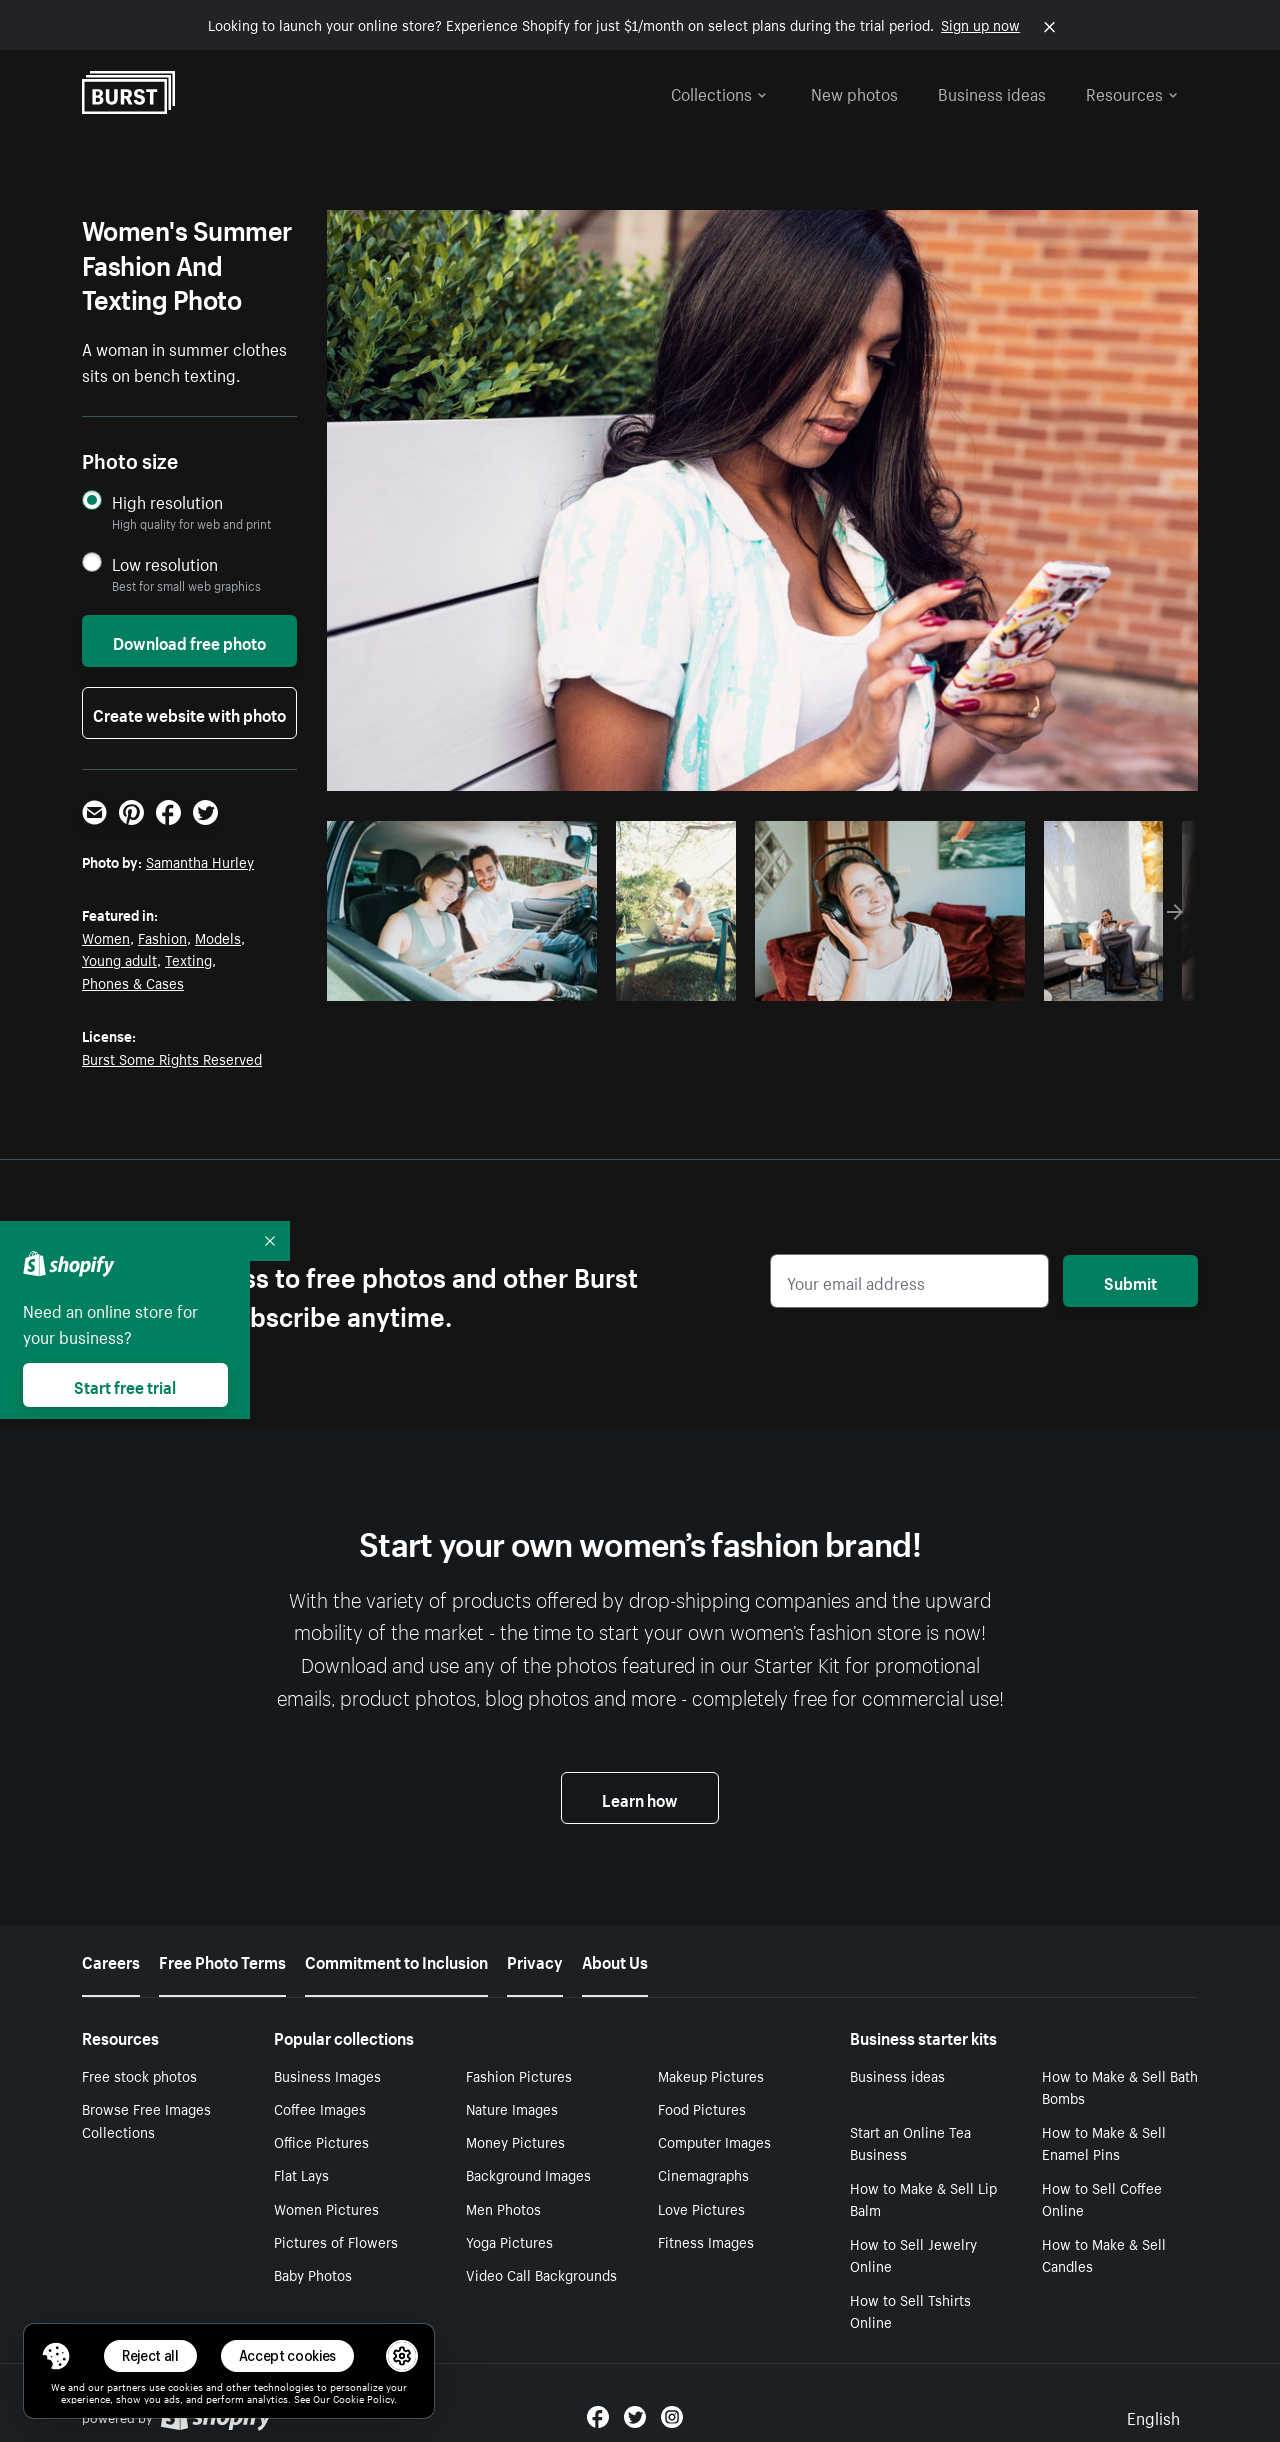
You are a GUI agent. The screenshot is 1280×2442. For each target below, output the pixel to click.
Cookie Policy (363, 2398)
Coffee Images (320, 2108)
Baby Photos (313, 2274)
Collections (719, 92)
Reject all (150, 2355)
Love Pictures (701, 2208)
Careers (111, 1960)
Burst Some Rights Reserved (172, 1058)
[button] (56, 2356)
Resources (1132, 92)
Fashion (162, 937)
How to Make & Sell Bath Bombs (1120, 2086)
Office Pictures (321, 2141)
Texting (188, 959)
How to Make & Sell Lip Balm (923, 2198)
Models (218, 937)
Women (106, 937)
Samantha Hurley (200, 861)
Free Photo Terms (222, 1960)
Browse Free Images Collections (146, 2119)
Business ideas (992, 92)
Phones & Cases (133, 982)
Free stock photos (139, 2075)
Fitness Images (706, 2241)
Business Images (327, 2075)
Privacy (535, 1960)
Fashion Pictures (519, 2075)
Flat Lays (301, 2174)
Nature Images (512, 2108)
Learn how (640, 1798)
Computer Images (714, 2141)
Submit (1130, 1281)
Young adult (119, 959)
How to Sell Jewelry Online (913, 2254)
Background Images (528, 2174)
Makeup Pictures (711, 2075)
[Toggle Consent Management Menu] (56, 2356)
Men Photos (503, 2208)
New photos (854, 92)
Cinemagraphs (703, 2174)
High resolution (167, 501)
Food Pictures (702, 2108)
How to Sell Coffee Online (1102, 2198)
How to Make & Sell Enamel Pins (1104, 2142)
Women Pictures (326, 2208)
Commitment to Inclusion (396, 1960)
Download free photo (189, 641)
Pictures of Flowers (336, 2241)
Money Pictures (515, 2141)
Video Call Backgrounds (541, 2274)
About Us (615, 1960)
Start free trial (125, 1385)
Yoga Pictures (509, 2241)
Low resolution (165, 563)
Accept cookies (288, 2355)
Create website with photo (189, 713)
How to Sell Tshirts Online (910, 2310)
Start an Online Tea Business (910, 2142)
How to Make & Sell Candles (1104, 2254)
